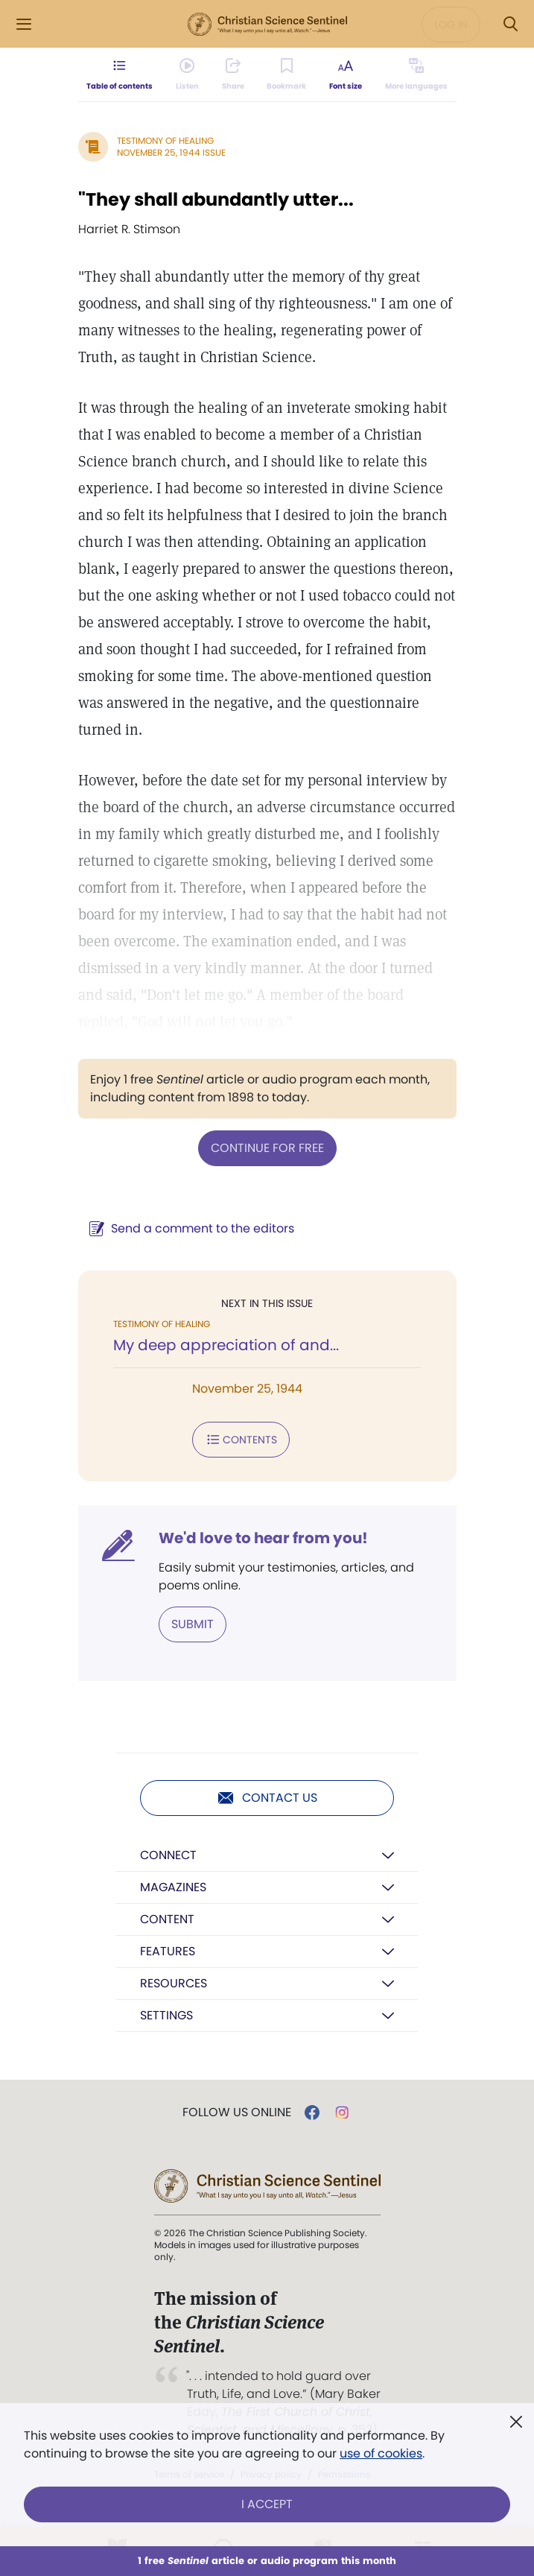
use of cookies (381, 2453)
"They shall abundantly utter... (216, 199)
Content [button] (167, 1919)
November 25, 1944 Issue (171, 152)
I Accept (267, 2504)
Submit (192, 1624)
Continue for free (267, 1147)
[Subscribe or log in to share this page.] (233, 74)
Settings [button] (166, 2015)
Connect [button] (168, 1855)
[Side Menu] (24, 24)
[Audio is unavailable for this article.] (187, 74)
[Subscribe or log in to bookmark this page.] (286, 74)
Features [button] (167, 1951)
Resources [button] (173, 1983)
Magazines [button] (173, 1887)
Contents (241, 1440)
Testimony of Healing (165, 140)
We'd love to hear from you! (263, 1538)
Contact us (267, 1798)
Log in (451, 24)
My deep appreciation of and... (226, 1345)
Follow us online (236, 2112)
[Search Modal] (510, 24)
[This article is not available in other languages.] (415, 74)
